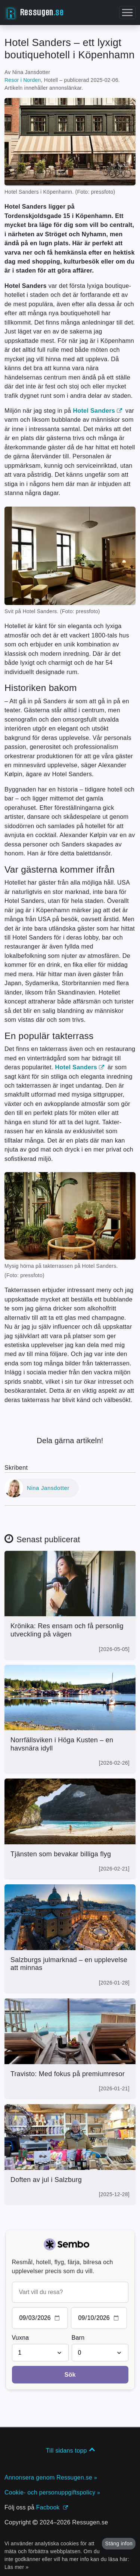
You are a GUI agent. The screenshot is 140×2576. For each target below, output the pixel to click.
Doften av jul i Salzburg (46, 2179)
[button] (127, 12)
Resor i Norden (22, 80)
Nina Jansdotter (48, 1488)
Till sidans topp (70, 2450)
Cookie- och (52, 2492)
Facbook (52, 2507)
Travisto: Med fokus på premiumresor (67, 2074)
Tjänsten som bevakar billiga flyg (60, 1854)
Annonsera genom (50, 2477)
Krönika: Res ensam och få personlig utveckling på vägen (67, 1630)
